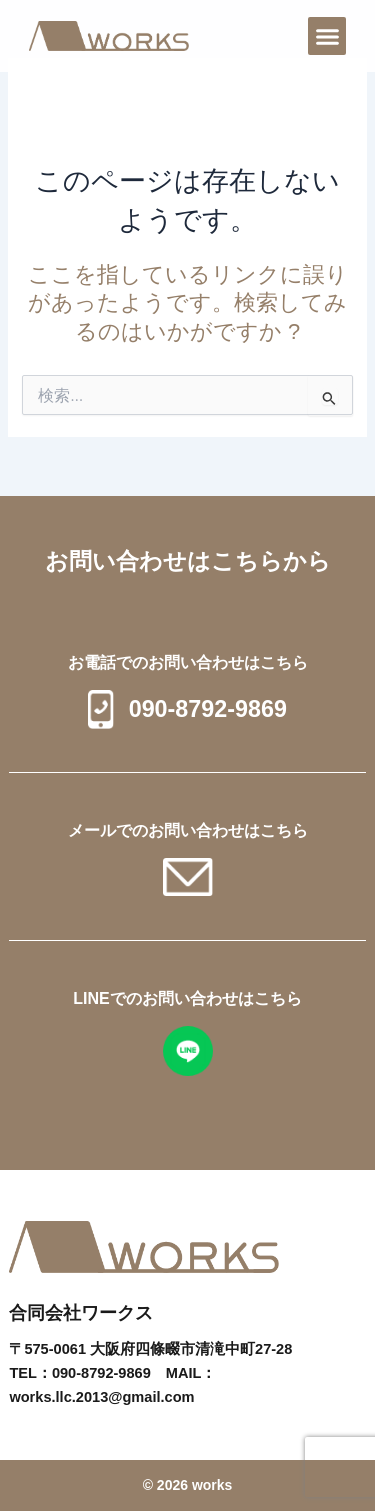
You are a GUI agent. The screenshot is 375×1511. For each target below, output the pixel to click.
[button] (327, 36)
